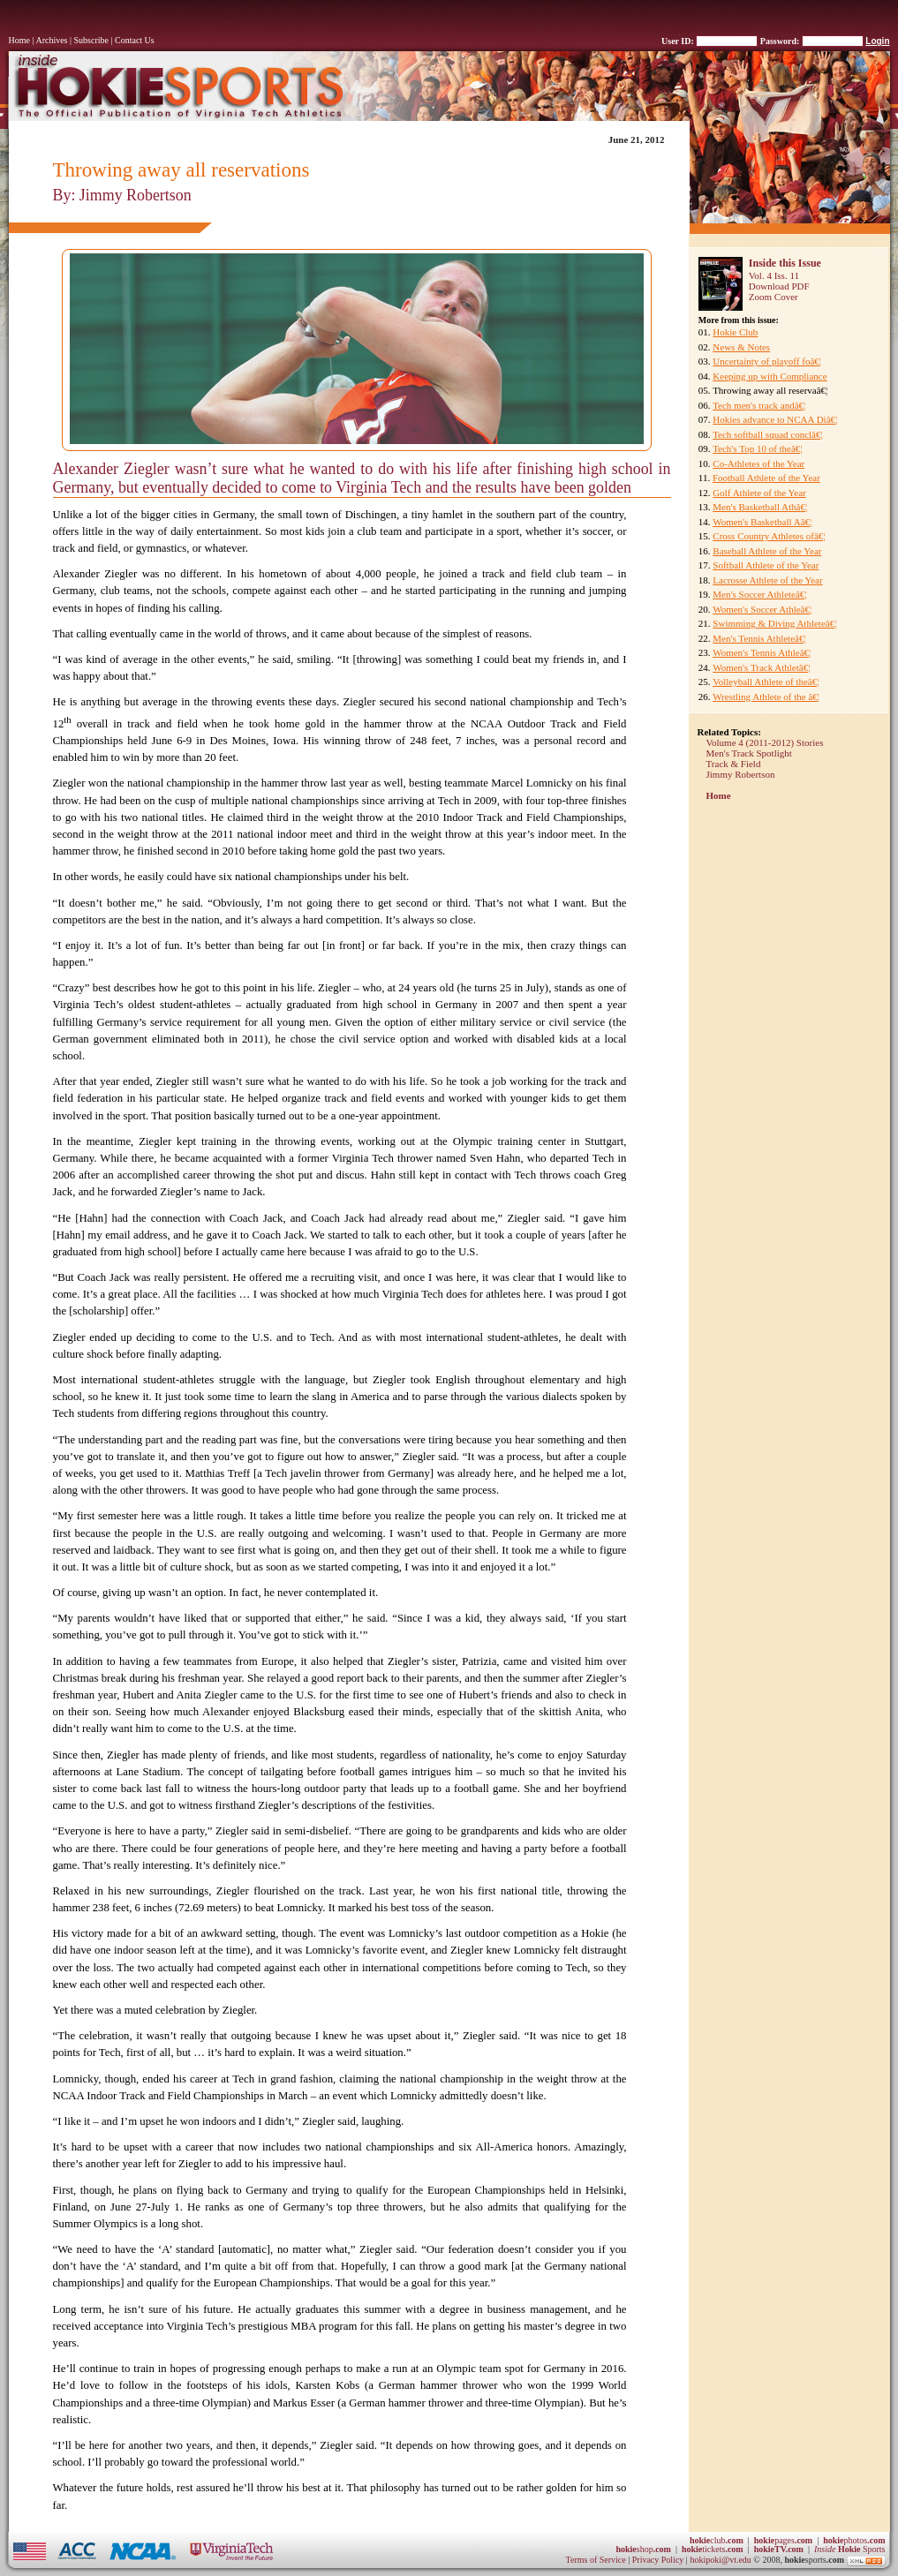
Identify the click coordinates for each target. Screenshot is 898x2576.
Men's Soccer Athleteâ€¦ (759, 594)
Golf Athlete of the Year (759, 492)
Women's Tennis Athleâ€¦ (762, 652)
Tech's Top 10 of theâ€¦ (757, 448)
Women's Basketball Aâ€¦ (762, 521)
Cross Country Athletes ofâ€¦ (769, 536)
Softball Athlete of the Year (766, 565)
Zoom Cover (773, 296)
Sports (850, 2549)
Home (19, 40)
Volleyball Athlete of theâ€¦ (766, 681)
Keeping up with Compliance (769, 376)
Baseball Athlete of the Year (767, 551)
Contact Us (135, 40)
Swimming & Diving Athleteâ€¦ (774, 623)
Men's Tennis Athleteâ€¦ (759, 638)
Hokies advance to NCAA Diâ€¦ (775, 419)
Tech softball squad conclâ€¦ (768, 434)
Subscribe (91, 40)
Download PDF (779, 286)
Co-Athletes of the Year (758, 463)
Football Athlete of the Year (766, 477)
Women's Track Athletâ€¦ (761, 667)
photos (854, 2540)
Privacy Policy (659, 2560)
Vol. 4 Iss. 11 (774, 275)
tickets (712, 2549)
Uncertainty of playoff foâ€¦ (767, 361)
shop (643, 2549)
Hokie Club (735, 332)
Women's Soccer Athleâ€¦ (762, 609)
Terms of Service (596, 2560)
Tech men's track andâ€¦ (759, 405)
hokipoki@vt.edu (720, 2560)
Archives (51, 40)
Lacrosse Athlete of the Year (767, 580)
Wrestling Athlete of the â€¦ (766, 696)
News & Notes (741, 347)
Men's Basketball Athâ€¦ (760, 506)
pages (783, 2540)
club (716, 2540)
